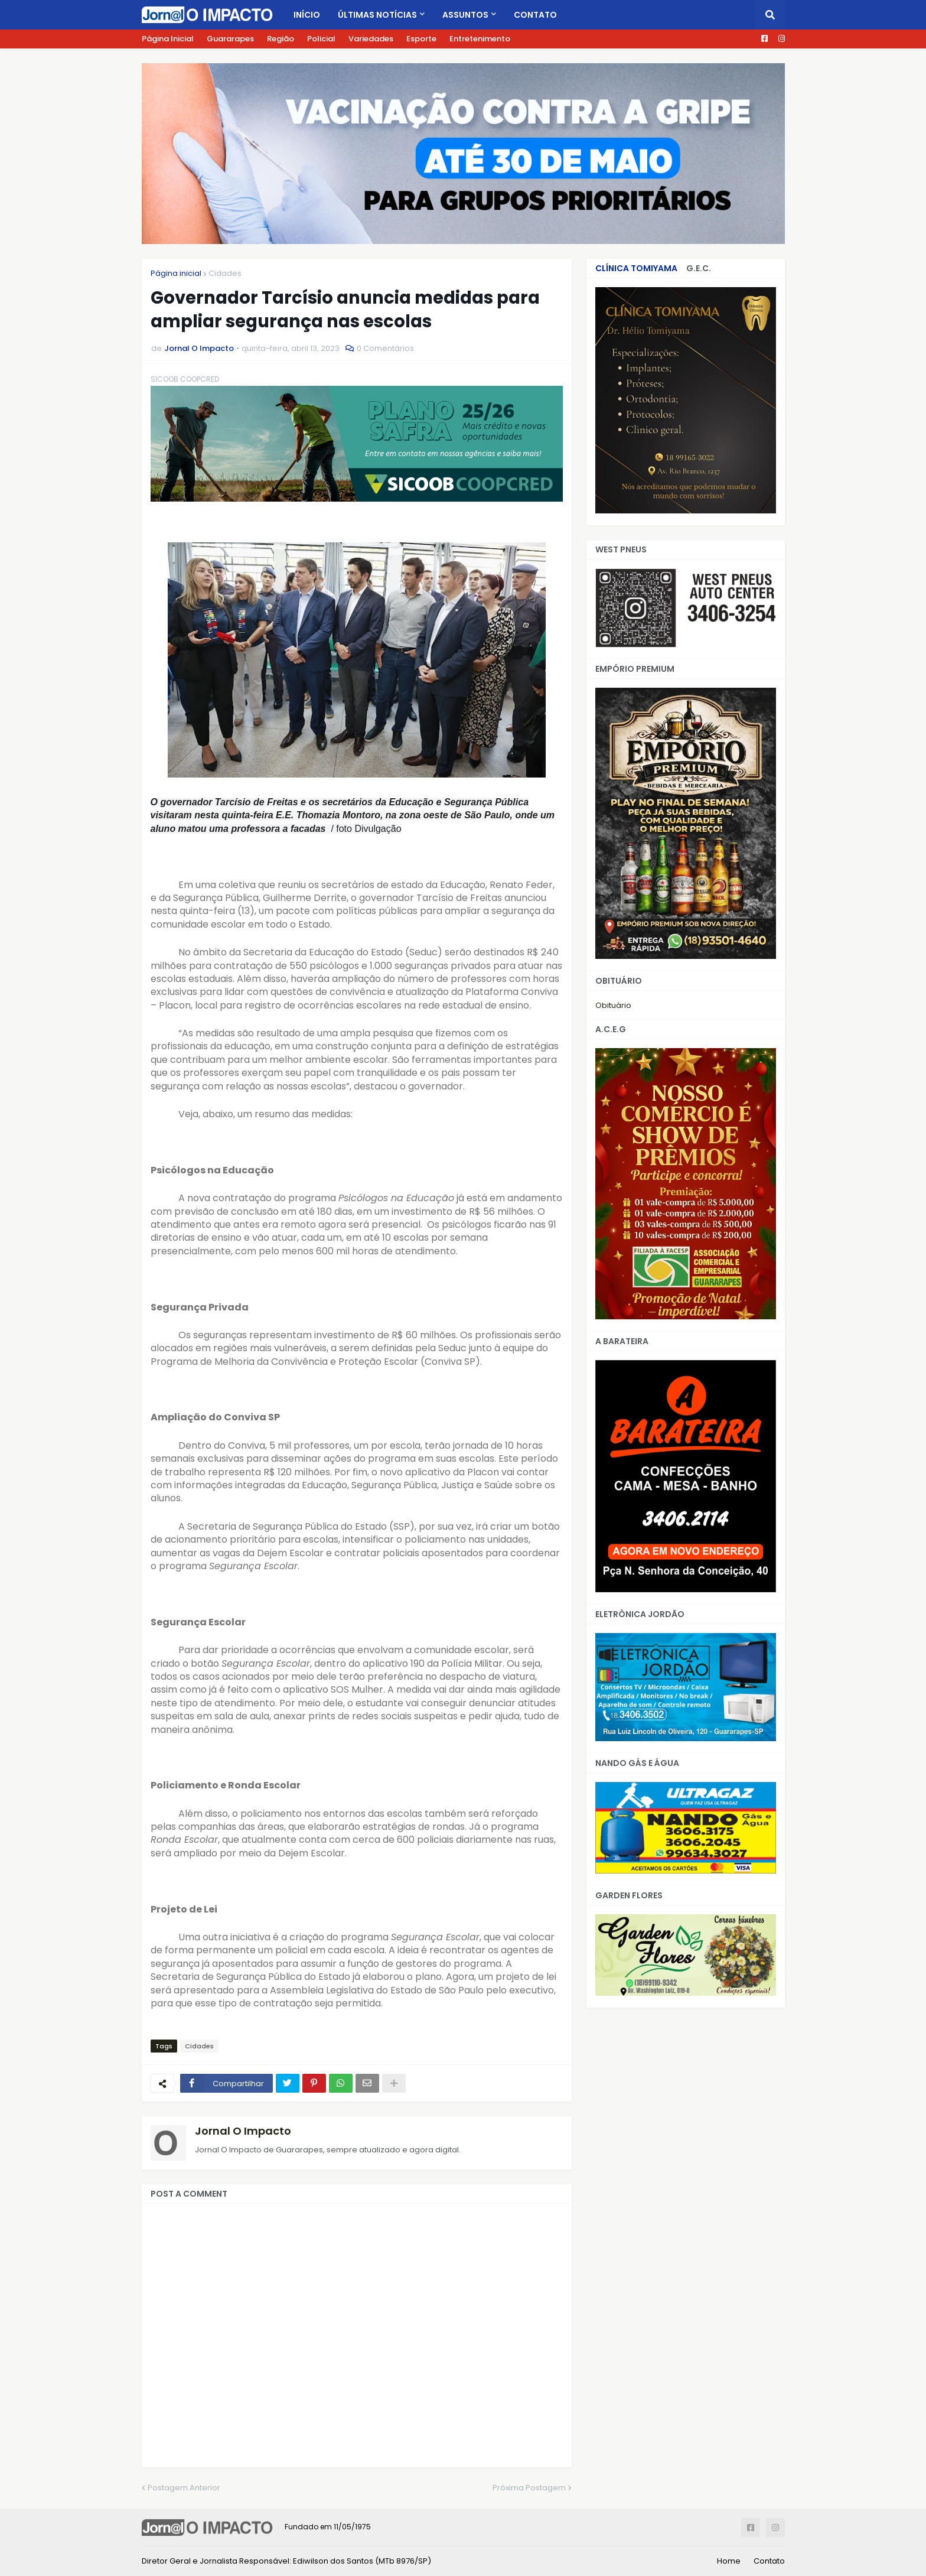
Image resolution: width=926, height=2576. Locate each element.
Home (729, 2561)
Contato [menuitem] (535, 15)
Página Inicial (168, 38)
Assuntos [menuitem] (465, 15)
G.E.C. (698, 268)
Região (280, 38)
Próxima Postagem (529, 2487)
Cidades (225, 273)
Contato (769, 2561)
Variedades (370, 38)
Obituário (613, 1005)
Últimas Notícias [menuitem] (377, 15)
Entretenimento (479, 38)
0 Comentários (385, 348)
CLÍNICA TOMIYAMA (636, 268)
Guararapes (230, 38)
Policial (321, 38)
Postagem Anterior (184, 2487)
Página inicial (176, 273)
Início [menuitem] (307, 15)
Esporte (421, 38)
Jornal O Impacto (243, 2130)
